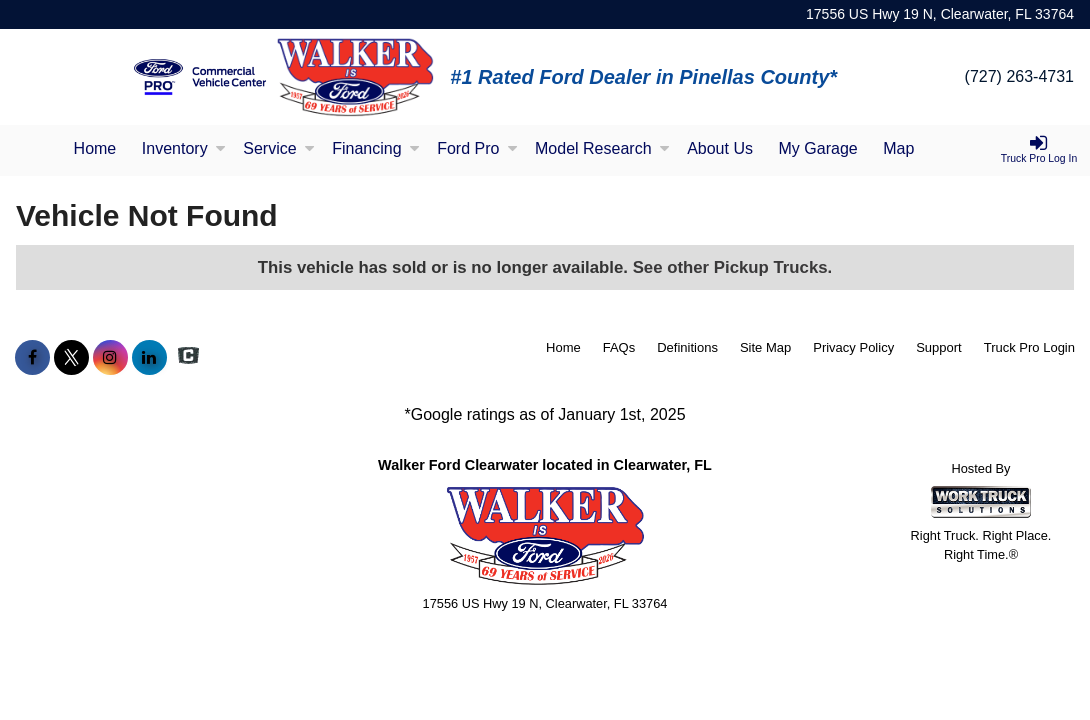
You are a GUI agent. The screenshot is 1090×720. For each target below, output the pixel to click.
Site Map (765, 347)
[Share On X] (71, 358)
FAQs (619, 347)
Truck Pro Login (1029, 347)
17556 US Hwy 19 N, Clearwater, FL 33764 (940, 14)
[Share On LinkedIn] (149, 358)
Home (95, 148)
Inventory (184, 148)
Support (939, 347)
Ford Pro (477, 148)
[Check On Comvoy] (188, 358)
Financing (375, 148)
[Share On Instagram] (110, 358)
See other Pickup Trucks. (733, 267)
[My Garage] (818, 150)
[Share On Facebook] (32, 358)
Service (278, 148)
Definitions (687, 347)
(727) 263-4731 (1019, 76)
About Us (720, 148)
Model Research (602, 148)
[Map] (898, 150)
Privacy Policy (853, 347)
